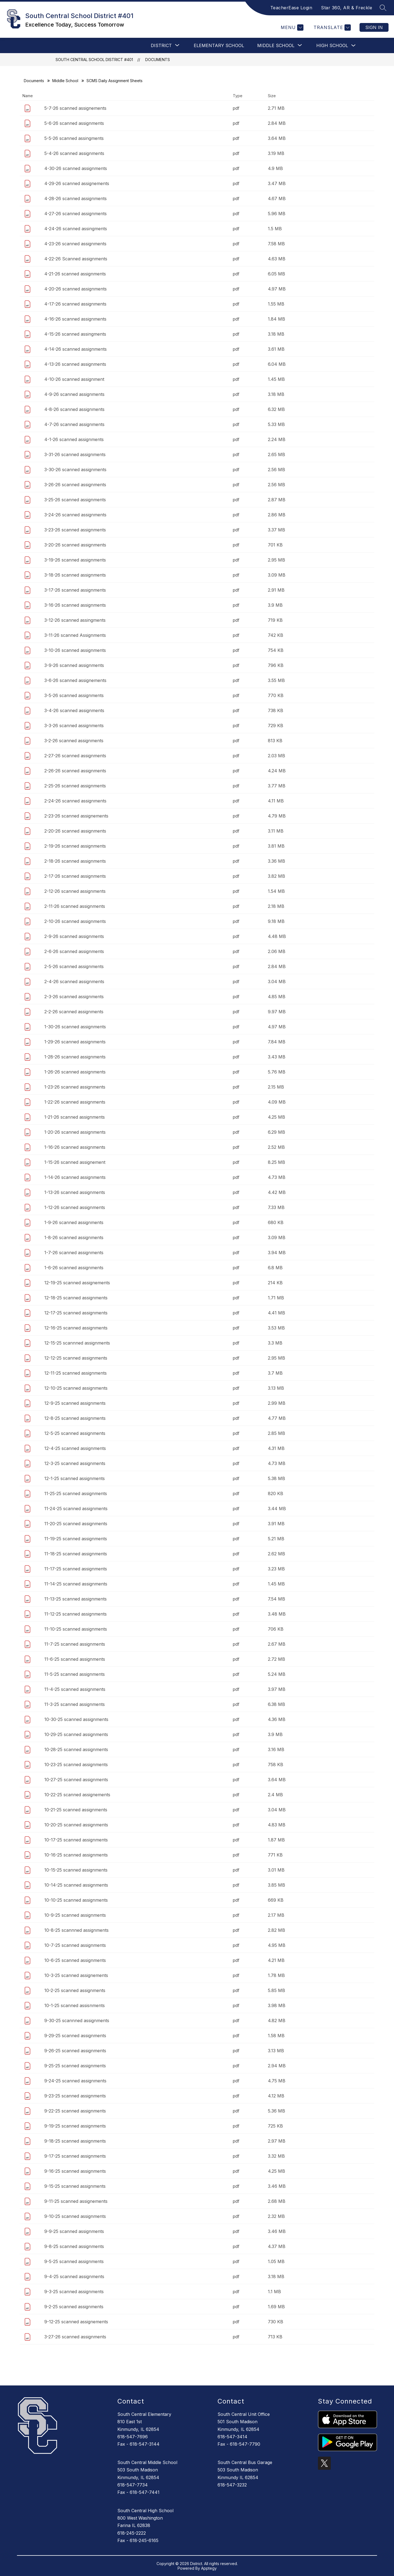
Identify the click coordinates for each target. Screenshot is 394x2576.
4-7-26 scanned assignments (74, 424)
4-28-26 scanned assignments (75, 198)
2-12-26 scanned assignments (75, 891)
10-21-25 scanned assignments (75, 1809)
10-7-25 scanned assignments (75, 1945)
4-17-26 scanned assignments (75, 304)
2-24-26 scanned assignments (75, 801)
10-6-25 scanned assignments (75, 1960)
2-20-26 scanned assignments (75, 831)
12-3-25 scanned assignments (74, 1463)
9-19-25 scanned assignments (75, 2126)
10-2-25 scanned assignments (74, 1990)
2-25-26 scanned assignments (75, 785)
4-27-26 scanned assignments (75, 213)
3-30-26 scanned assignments (75, 469)
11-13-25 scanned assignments (75, 1599)
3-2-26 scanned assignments (73, 740)
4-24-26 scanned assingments (75, 228)
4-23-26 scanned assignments (75, 243)
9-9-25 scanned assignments (74, 2231)
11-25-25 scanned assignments (75, 1493)
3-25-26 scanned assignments (75, 499)
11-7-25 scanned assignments (74, 1644)
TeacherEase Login (291, 7)
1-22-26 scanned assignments (74, 1102)
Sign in (374, 27)
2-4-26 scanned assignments (74, 981)
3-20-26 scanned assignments (75, 545)
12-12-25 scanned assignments (75, 1358)
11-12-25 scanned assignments (75, 1614)
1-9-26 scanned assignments (73, 1222)
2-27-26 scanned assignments (75, 755)
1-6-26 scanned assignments (73, 1267)
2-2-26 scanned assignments (73, 1011)
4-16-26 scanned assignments (75, 319)
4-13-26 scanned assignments (75, 364)
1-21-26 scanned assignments (74, 1117)
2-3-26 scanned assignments (74, 996)
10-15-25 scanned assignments (76, 1870)
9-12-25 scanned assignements (76, 2321)
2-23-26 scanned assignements (76, 816)
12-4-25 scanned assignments (75, 1448)
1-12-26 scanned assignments (74, 1207)
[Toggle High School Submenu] (353, 45)
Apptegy (209, 2568)
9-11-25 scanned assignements (76, 2201)
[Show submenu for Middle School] (275, 45)
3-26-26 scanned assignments (75, 484)
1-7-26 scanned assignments (73, 1252)
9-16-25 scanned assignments (75, 2171)
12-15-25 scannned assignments (77, 1343)
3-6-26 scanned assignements (75, 680)
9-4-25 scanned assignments (74, 2276)
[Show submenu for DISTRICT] (161, 45)
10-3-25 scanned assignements (76, 1975)
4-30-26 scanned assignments (75, 168)
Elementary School (219, 45)
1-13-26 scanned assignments (74, 1192)
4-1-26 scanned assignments (74, 439)
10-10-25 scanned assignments (76, 1900)
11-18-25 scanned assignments (75, 1553)
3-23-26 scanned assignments (75, 530)
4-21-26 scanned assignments (75, 274)
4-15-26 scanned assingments (75, 334)
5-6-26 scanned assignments (74, 123)
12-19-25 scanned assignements (77, 1282)
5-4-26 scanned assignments (74, 153)
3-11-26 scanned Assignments (75, 635)
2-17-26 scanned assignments (75, 876)
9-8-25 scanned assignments (74, 2246)
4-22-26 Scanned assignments (75, 258)
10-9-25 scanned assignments (75, 1915)
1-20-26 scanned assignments (75, 1132)
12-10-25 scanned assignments (76, 1388)
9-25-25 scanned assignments (75, 2065)
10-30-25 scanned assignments (76, 1719)
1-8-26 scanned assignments (73, 1237)
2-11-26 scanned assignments (74, 906)
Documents (157, 59)
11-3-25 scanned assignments (74, 1704)
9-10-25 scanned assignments (75, 2216)
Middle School (65, 80)
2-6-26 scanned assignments (74, 951)
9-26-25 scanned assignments (75, 2050)
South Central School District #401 (94, 59)
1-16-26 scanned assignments (74, 1147)
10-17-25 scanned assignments (76, 1840)
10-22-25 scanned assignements (77, 1794)
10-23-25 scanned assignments (76, 1764)
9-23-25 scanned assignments (75, 2096)
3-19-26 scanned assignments (75, 560)
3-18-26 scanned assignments (75, 575)
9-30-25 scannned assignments (76, 2020)
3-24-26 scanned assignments (75, 514)
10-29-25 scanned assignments (76, 1734)
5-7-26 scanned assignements (75, 108)
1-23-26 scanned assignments (74, 1087)
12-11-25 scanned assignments (75, 1373)
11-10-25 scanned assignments (75, 1629)
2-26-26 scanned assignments (75, 770)
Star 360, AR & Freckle (346, 7)
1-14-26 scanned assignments (75, 1177)
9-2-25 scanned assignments (73, 2306)
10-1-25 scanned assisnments (74, 2005)
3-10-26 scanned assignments (75, 650)
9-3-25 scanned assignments (74, 2291)
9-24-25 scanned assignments (75, 2080)
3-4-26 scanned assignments (74, 710)
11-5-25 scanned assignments (74, 1674)
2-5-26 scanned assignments (74, 966)
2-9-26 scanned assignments (74, 936)
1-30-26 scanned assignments (75, 1026)
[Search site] (383, 7)
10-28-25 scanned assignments (76, 1749)
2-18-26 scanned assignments (75, 861)
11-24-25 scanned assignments (76, 1508)
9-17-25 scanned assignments (75, 2156)
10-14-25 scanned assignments (76, 1885)
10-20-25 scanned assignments (76, 1824)
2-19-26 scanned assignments (75, 846)
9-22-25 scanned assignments (75, 2111)
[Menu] (291, 27)
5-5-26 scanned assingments (74, 138)
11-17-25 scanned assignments (75, 1568)
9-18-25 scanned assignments (75, 2141)
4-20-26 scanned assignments (75, 289)
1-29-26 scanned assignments (75, 1041)
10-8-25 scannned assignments (76, 1930)
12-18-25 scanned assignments (76, 1297)
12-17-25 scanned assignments (76, 1313)
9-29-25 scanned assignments (75, 2035)
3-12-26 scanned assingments (75, 620)
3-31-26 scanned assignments (75, 454)
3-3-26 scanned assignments (74, 725)
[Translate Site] (331, 27)
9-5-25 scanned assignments (74, 2261)
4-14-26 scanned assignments (75, 349)
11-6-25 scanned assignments (74, 1659)
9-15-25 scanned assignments (75, 2186)
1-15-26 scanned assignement (74, 1162)
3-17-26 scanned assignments (75, 590)
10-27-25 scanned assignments (76, 1779)
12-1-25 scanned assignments (74, 1478)
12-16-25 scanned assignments (76, 1328)
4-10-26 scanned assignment (74, 379)
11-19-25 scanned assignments (75, 1538)
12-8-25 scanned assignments (75, 1418)
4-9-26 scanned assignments (74, 394)
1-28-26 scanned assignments (75, 1057)
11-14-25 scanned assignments (75, 1584)
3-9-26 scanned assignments (74, 665)
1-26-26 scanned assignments (75, 1072)
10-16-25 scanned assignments (76, 1855)
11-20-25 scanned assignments (75, 1523)
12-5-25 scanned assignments (74, 1433)
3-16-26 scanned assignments (75, 605)
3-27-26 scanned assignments (75, 2336)
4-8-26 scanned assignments (74, 409)
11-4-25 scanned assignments (74, 1689)
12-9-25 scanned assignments (75, 1403)
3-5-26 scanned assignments (74, 695)
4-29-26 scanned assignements (76, 183)
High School (332, 45)
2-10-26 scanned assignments (75, 921)
